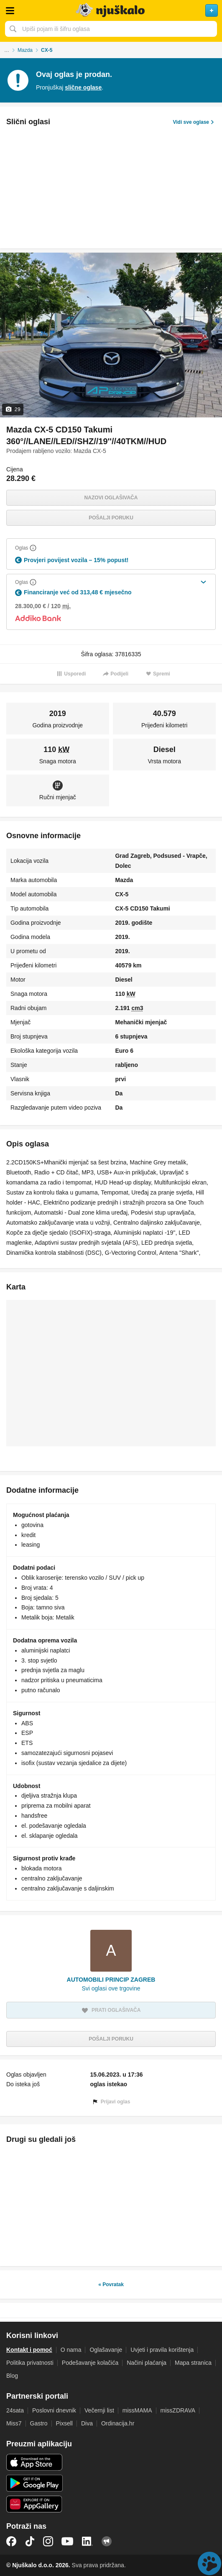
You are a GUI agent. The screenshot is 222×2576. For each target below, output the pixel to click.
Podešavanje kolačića (90, 2362)
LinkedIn (87, 2541)
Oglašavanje (105, 2349)
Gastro (39, 2423)
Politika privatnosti (30, 2362)
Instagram (48, 2541)
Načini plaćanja (146, 2362)
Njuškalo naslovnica (111, 10)
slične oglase (83, 87)
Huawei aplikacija (34, 2504)
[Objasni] (33, 548)
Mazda (25, 50)
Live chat (209, 2563)
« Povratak (111, 2284)
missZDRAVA (178, 2410)
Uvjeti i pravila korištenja (162, 2349)
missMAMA (137, 2410)
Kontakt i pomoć (29, 2349)
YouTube (67, 2541)
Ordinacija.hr (117, 2423)
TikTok (30, 2541)
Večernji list (99, 2410)
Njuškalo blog (107, 2541)
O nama (71, 2349)
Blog (12, 2375)
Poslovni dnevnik (54, 2410)
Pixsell (64, 2423)
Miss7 (14, 2423)
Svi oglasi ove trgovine (111, 1988)
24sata (15, 2410)
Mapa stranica (193, 2362)
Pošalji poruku (111, 518)
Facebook (11, 2541)
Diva (87, 2423)
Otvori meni (10, 10)
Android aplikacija (34, 2483)
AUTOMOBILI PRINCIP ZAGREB (111, 1979)
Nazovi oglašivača (111, 498)
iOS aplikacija (34, 2462)
